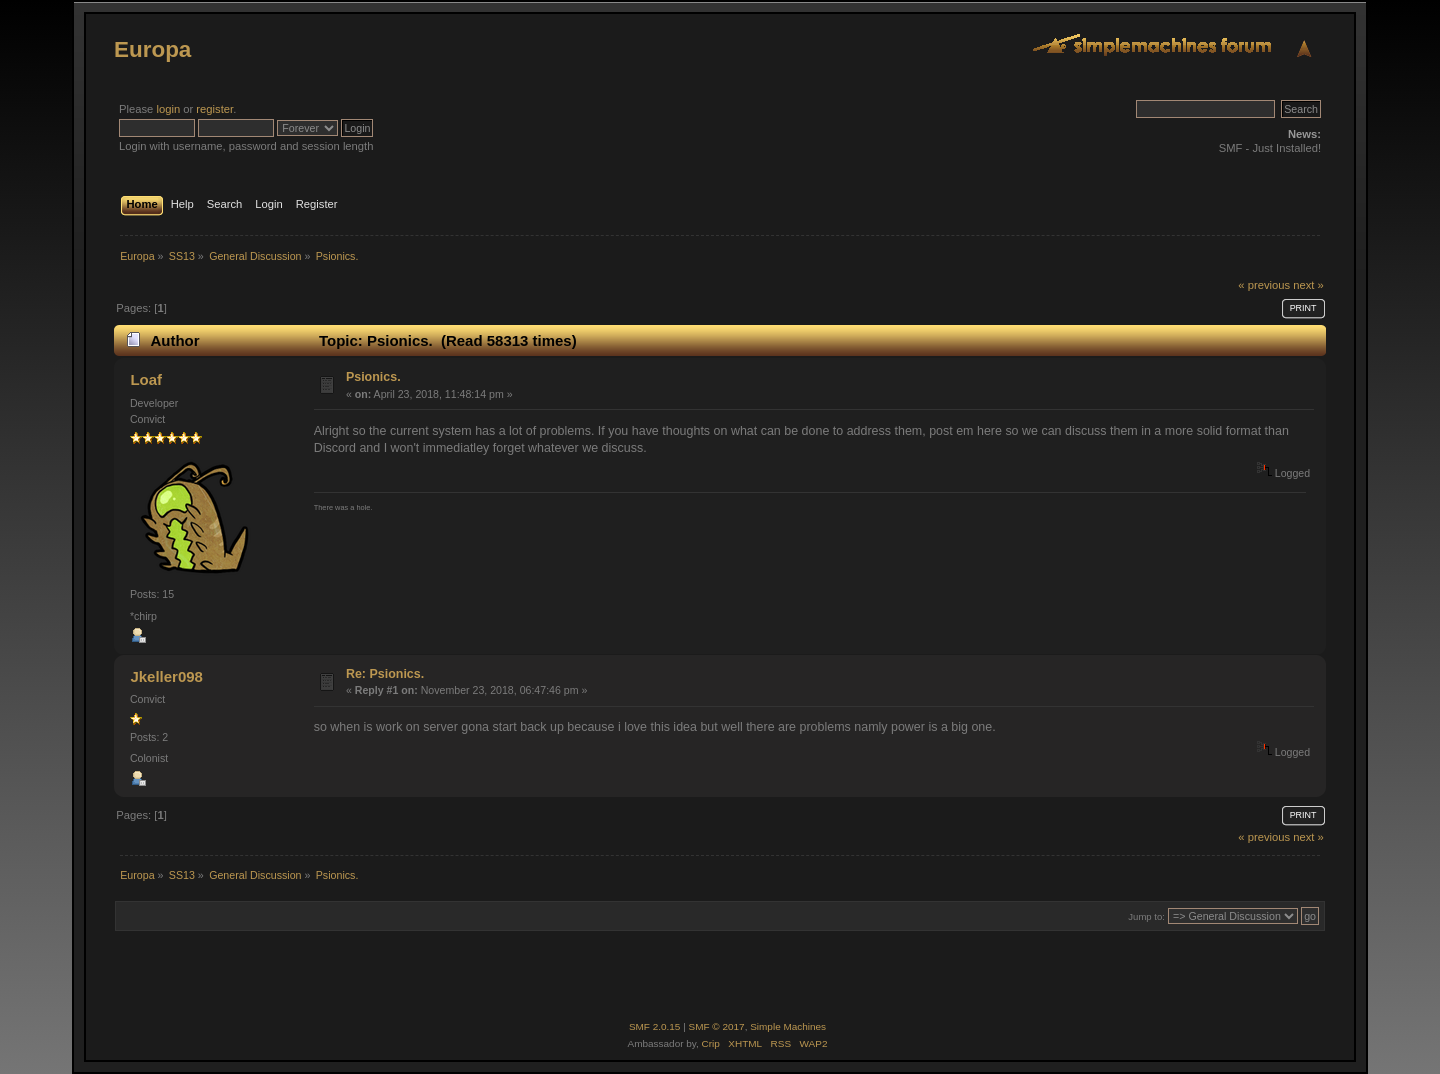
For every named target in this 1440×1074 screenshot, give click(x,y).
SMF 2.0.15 (655, 1026)
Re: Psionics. (385, 674)
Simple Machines (788, 1026)
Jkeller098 (166, 676)
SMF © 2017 (717, 1026)
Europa (152, 49)
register (214, 109)
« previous (1264, 285)
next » (1308, 285)
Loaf (146, 379)
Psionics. (373, 377)
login (168, 109)
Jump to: (1146, 916)
